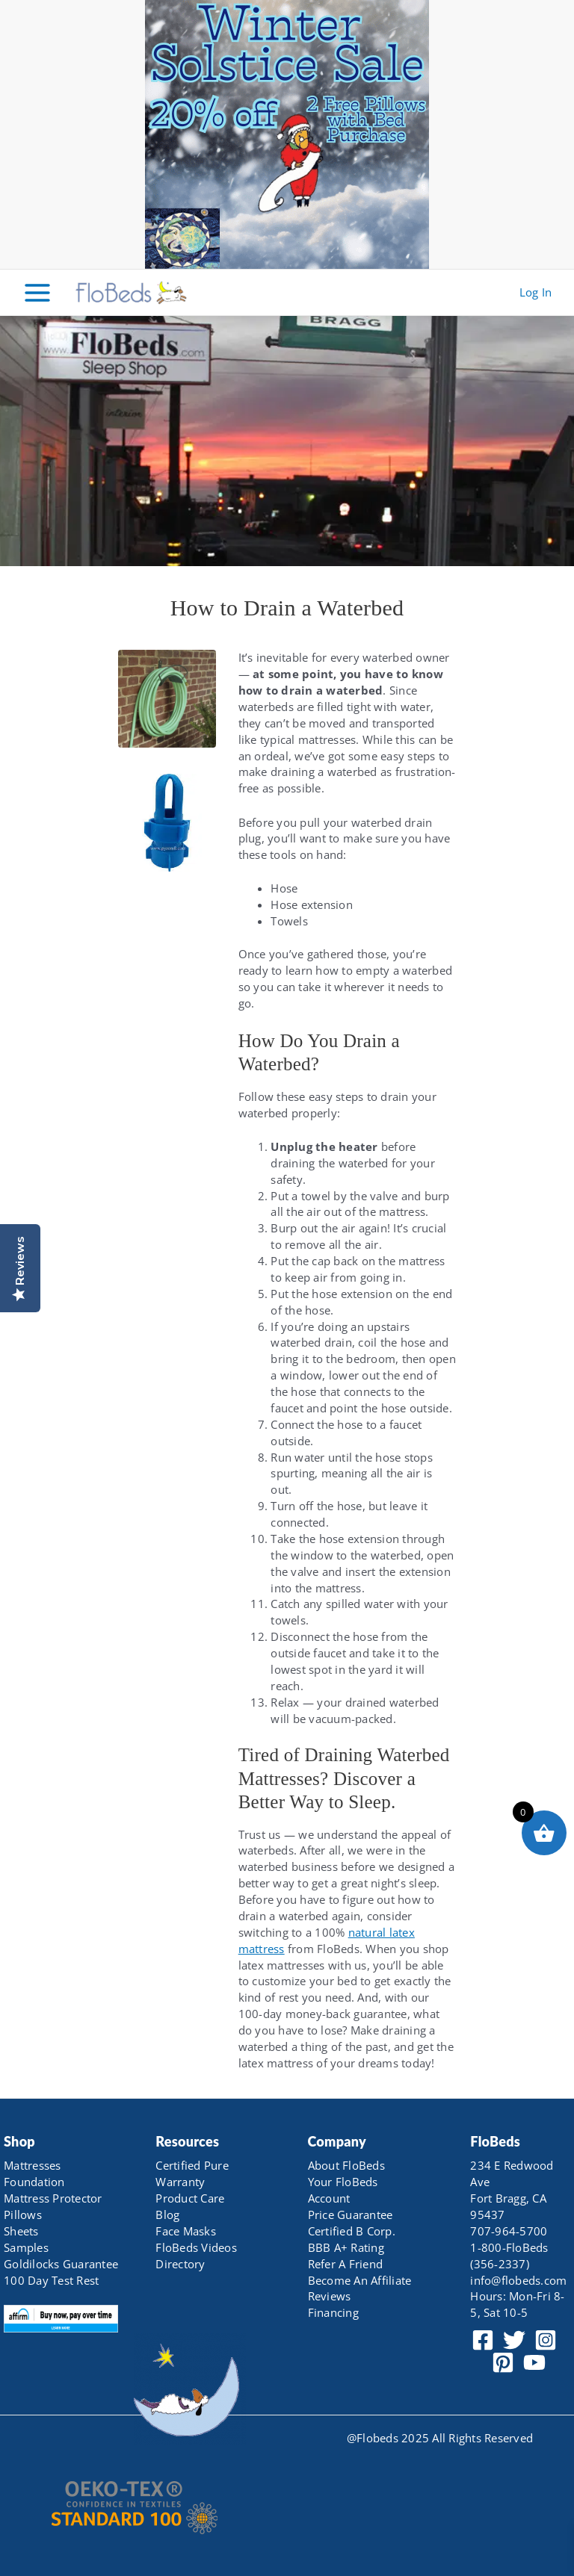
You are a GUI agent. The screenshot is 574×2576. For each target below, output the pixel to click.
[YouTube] (534, 2362)
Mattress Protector (53, 2198)
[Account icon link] (535, 293)
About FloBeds (346, 2165)
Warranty (180, 2181)
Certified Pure (192, 2165)
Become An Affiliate (360, 2280)
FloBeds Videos (196, 2247)
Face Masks (185, 2230)
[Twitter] (514, 2340)
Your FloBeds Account (343, 2190)
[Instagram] (545, 2340)
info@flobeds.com (518, 2280)
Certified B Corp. (351, 2230)
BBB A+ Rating (346, 2247)
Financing (333, 2312)
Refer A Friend (345, 2263)
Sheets (21, 2230)
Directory (180, 2263)
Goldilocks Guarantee (61, 2263)
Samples (26, 2247)
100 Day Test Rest (51, 2280)
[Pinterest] (503, 2362)
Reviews (329, 2295)
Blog (167, 2214)
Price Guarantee (350, 2214)
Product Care (189, 2198)
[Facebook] (483, 2340)
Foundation (34, 2181)
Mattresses (32, 2165)
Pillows (23, 2214)
